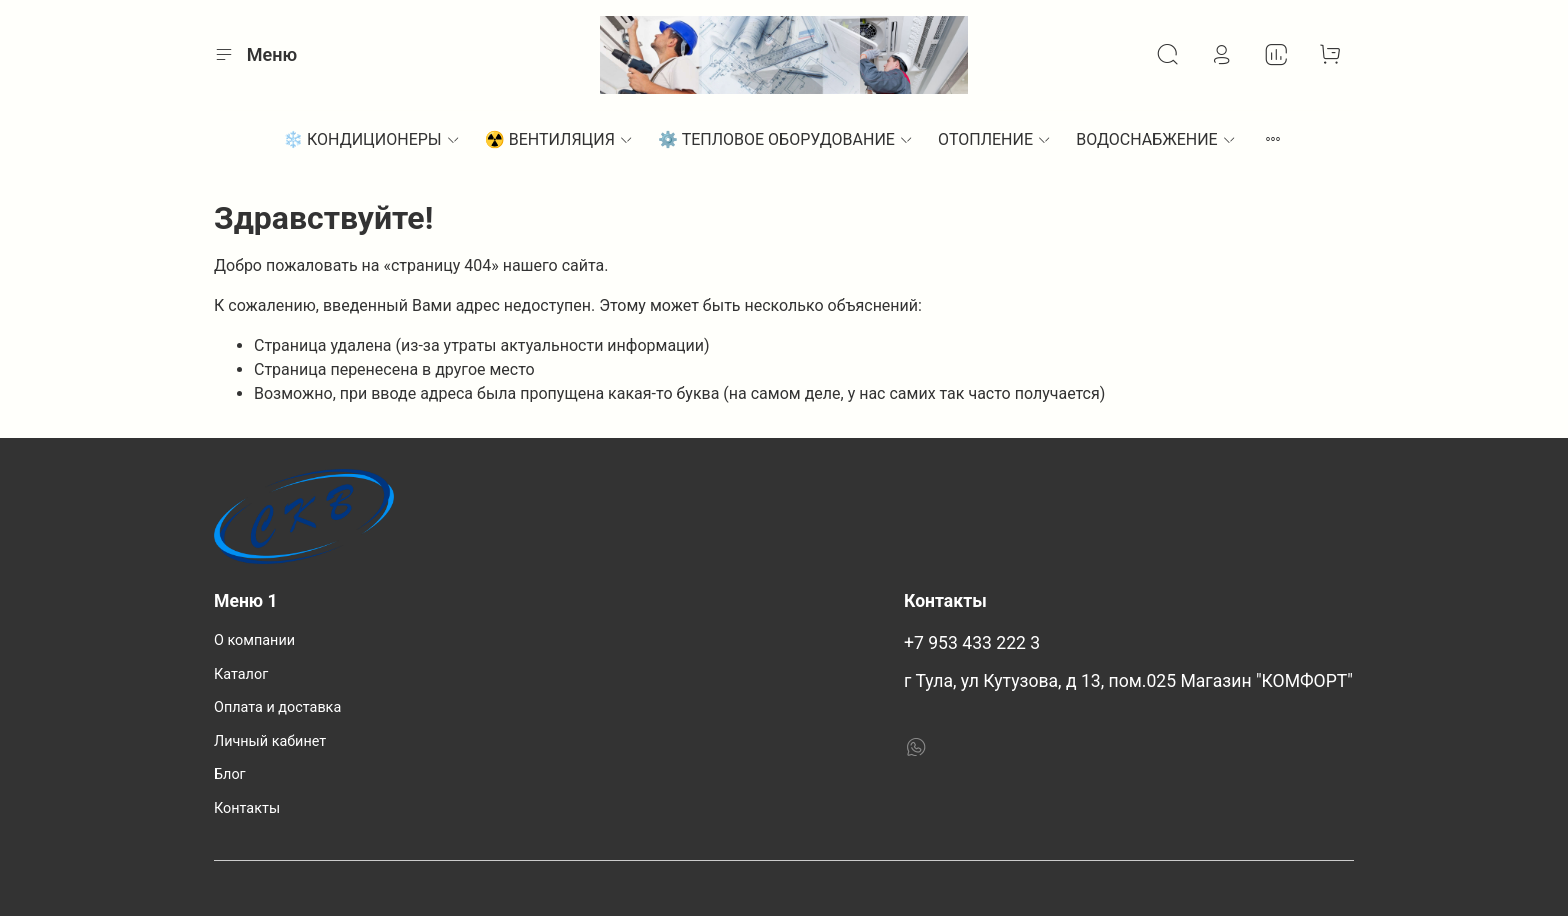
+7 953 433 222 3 (972, 643)
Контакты (247, 808)
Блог (230, 774)
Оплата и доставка (277, 707)
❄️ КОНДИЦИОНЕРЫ (372, 139)
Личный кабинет (270, 741)
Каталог (241, 674)
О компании (254, 640)
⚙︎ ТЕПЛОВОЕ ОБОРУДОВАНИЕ (786, 139)
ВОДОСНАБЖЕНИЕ (1156, 139)
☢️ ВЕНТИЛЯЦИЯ (559, 139)
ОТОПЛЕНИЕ (995, 139)
